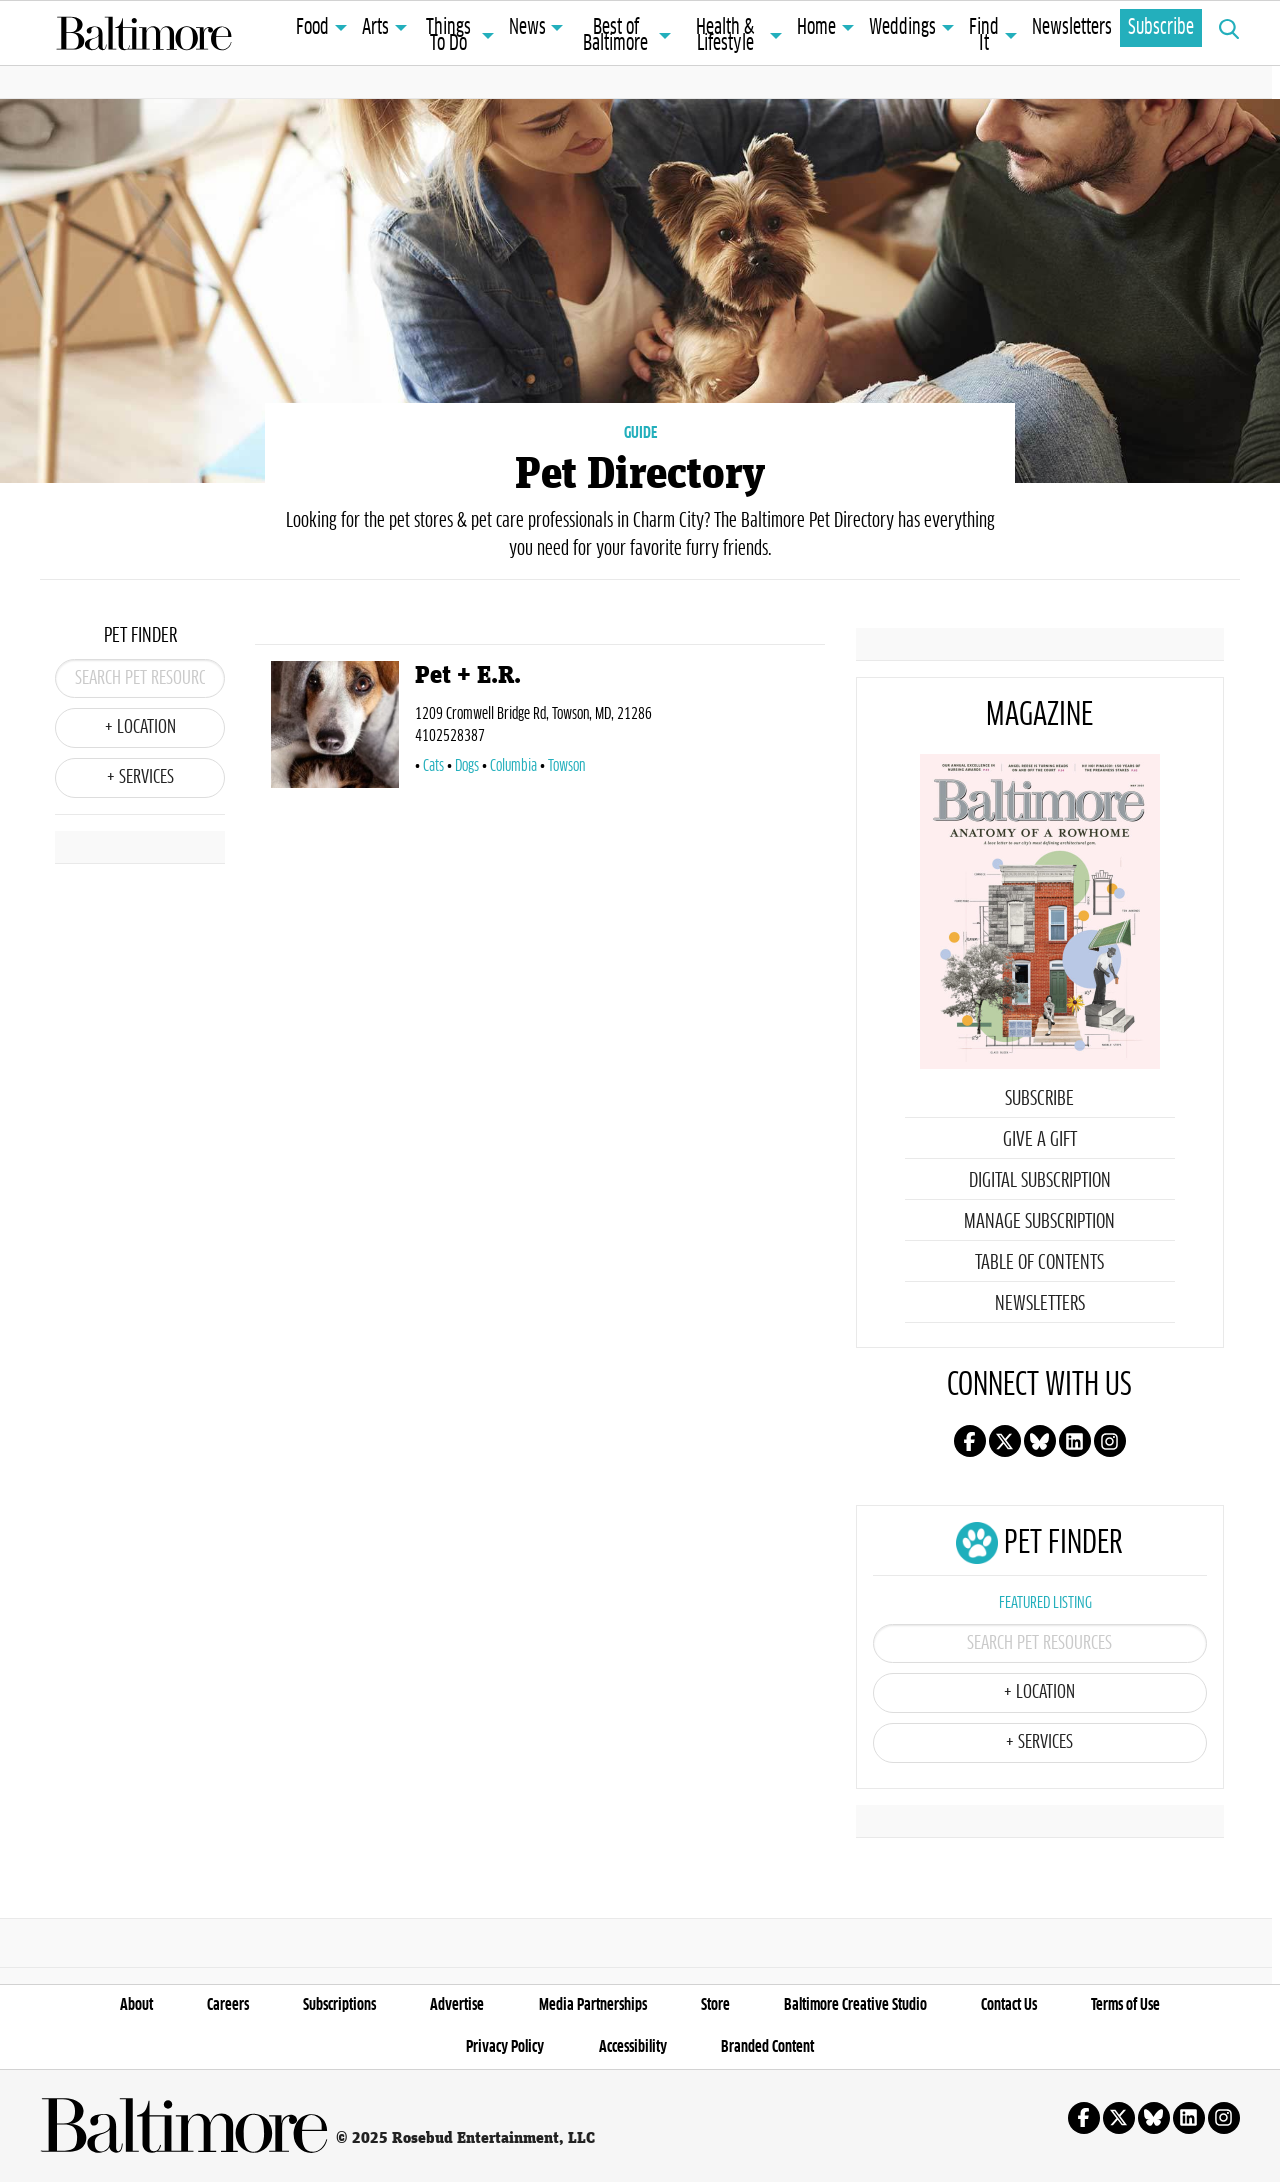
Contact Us (1009, 2005)
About (136, 2005)
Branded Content (767, 2047)
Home (816, 28)
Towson (566, 766)
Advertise (457, 2005)
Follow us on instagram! (1110, 1441)
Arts (375, 28)
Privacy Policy (505, 2047)
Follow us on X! (1005, 1441)
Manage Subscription (1039, 1222)
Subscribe (1161, 28)
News (527, 28)
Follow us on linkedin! (1075, 1441)
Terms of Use (1125, 2005)
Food (312, 28)
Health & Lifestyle (725, 36)
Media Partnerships (593, 2005)
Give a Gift (1040, 1140)
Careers (228, 2005)
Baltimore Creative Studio (855, 2005)
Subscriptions (339, 2005)
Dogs (467, 766)
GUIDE (640, 433)
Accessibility (633, 2047)
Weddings (902, 28)
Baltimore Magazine (144, 33)
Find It (984, 36)
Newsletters (1072, 28)
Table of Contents (1039, 1263)
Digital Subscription (1040, 1181)
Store (715, 2005)
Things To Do (448, 36)
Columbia (513, 766)
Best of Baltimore (615, 36)
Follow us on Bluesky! (1040, 1441)
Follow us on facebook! (970, 1441)
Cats (433, 766)
